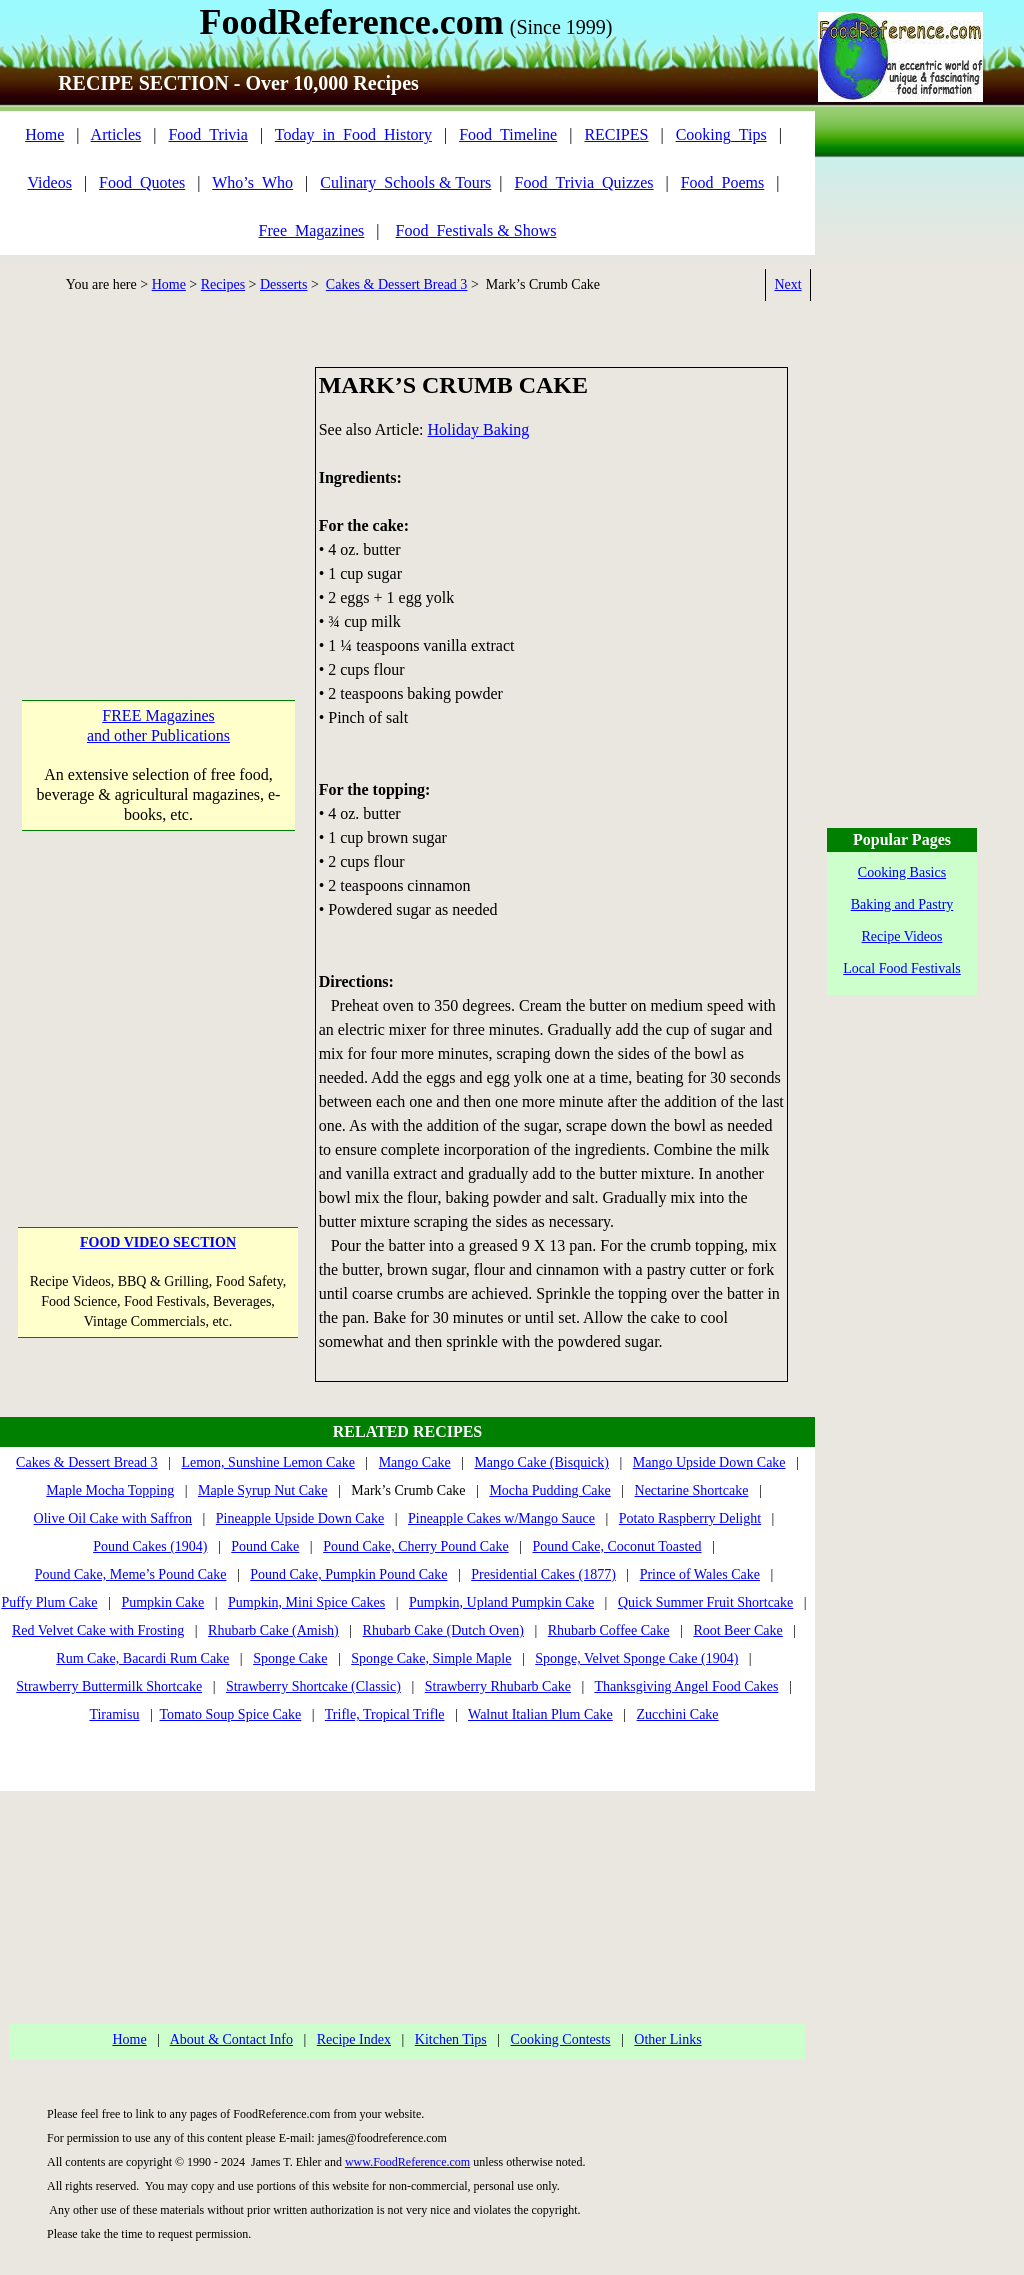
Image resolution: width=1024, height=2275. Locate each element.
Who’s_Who (252, 182)
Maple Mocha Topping (110, 1490)
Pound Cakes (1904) (150, 1546)
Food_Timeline (508, 134)
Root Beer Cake (737, 1630)
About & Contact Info (231, 2039)
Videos (50, 182)
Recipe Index (354, 2039)
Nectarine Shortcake (692, 1490)
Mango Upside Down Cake (709, 1462)
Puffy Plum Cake (49, 1602)
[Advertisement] (158, 492)
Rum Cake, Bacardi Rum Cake (142, 1658)
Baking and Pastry (902, 904)
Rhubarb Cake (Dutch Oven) (443, 1630)
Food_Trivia (207, 134)
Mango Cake (415, 1462)
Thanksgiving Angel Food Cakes (686, 1686)
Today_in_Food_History (353, 134)
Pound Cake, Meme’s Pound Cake (131, 1574)
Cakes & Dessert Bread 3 (397, 284)
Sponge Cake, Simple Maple (431, 1658)
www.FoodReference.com (407, 2162)
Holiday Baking (479, 429)
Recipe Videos (902, 936)
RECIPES (616, 134)
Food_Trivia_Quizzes (584, 182)
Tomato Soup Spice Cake (231, 1714)
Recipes (223, 284)
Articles (116, 134)
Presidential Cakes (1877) (543, 1574)
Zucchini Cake (678, 1714)
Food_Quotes (142, 182)
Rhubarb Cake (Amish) (273, 1630)
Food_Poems (723, 182)
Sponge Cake (290, 1658)
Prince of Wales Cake (700, 1574)
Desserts (283, 284)
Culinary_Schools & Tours (405, 182)
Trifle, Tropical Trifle (385, 1714)
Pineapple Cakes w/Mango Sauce (501, 1518)
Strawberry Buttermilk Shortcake (109, 1686)
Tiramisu (114, 1714)
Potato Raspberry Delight (690, 1518)
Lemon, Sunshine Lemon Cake (267, 1462)
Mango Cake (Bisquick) (541, 1462)
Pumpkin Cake (162, 1602)
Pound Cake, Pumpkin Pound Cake (348, 1574)
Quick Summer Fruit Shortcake (705, 1602)
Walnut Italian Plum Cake (540, 1714)
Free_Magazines (312, 230)
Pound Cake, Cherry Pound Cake (415, 1546)
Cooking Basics (902, 872)
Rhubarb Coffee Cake (609, 1630)
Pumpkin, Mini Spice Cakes (306, 1602)
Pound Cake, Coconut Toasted (616, 1546)
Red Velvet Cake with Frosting (98, 1630)
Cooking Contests (561, 2039)
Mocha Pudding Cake (549, 1490)
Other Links (667, 2039)
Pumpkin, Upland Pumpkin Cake (501, 1602)
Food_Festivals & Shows (476, 230)
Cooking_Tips (721, 134)
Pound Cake (265, 1546)
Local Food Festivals (901, 968)
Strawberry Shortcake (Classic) (313, 1686)
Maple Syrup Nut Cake (262, 1490)
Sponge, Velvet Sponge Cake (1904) (636, 1658)
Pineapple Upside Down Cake (300, 1518)
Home (44, 134)
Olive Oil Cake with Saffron (113, 1518)
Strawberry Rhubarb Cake (498, 1686)
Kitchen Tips (451, 2039)
